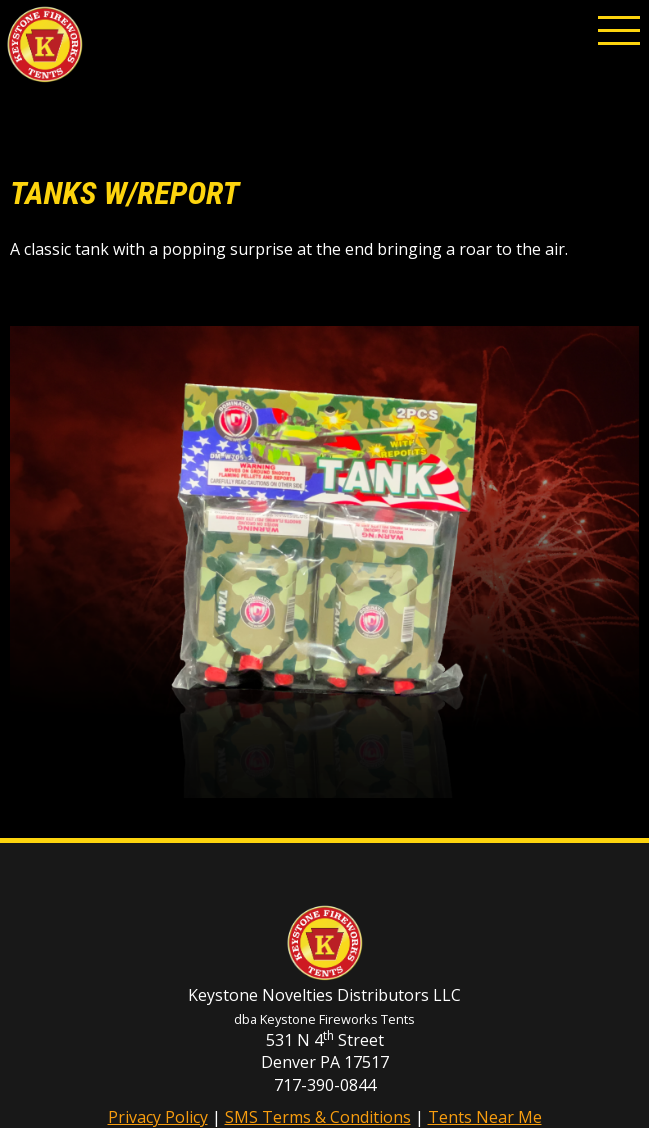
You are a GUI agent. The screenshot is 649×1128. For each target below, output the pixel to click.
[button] (619, 30)
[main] (324, 215)
